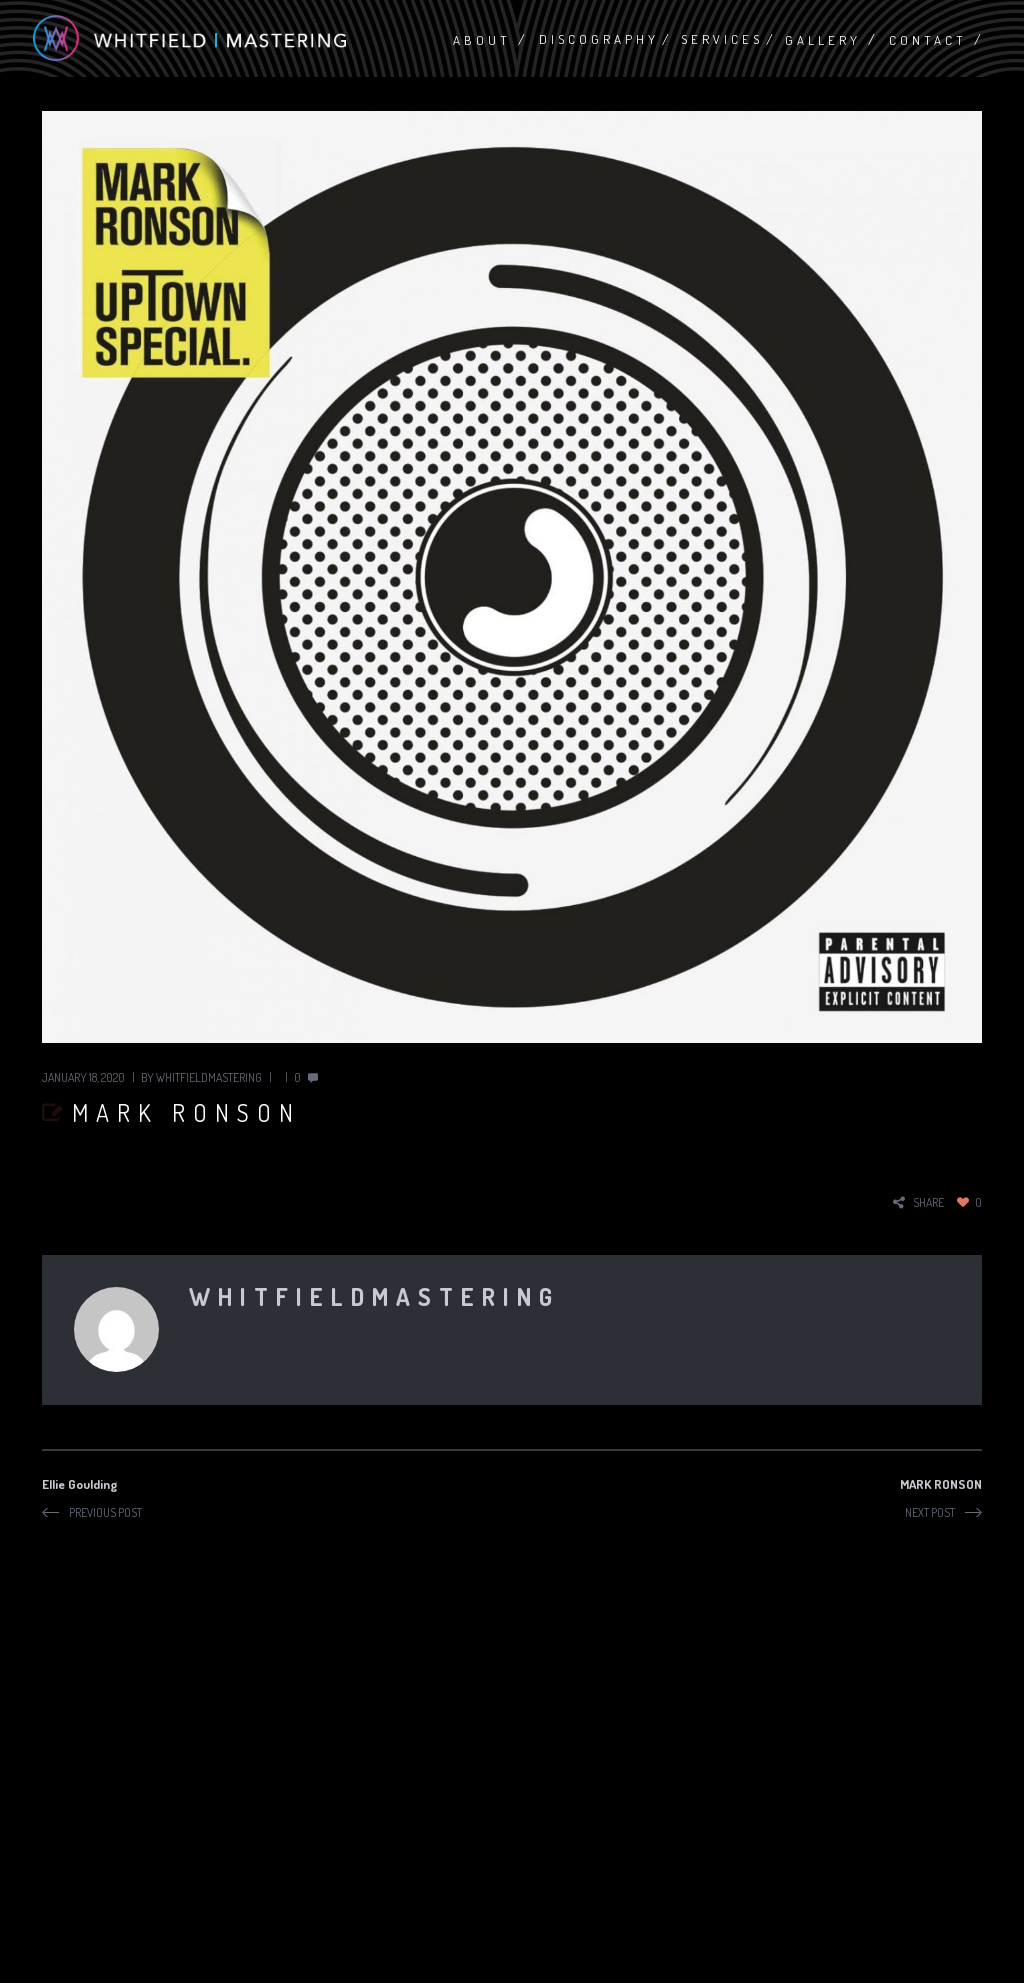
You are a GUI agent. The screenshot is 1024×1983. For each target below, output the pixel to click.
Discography (599, 39)
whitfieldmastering (209, 1077)
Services (722, 39)
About (482, 40)
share (928, 1202)
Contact (928, 40)
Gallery (823, 40)
